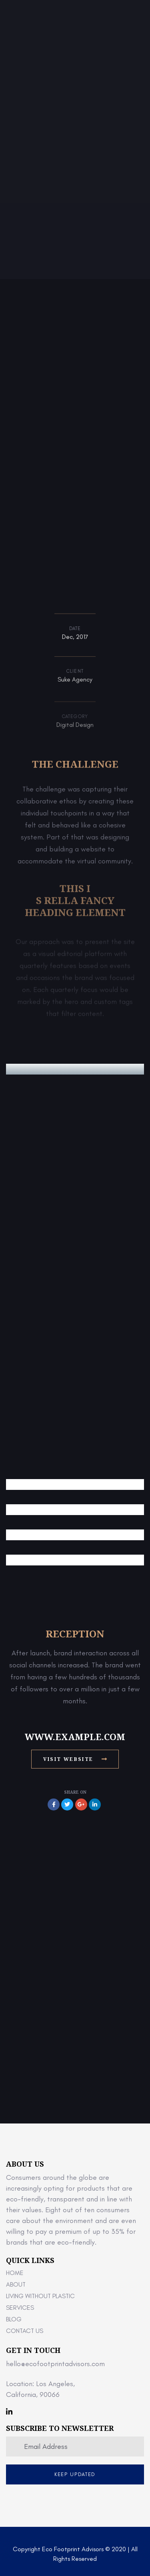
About (16, 2284)
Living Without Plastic (40, 2296)
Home (15, 2273)
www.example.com (75, 1737)
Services (20, 2307)
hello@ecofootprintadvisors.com (55, 2363)
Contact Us (24, 2331)
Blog (14, 2319)
